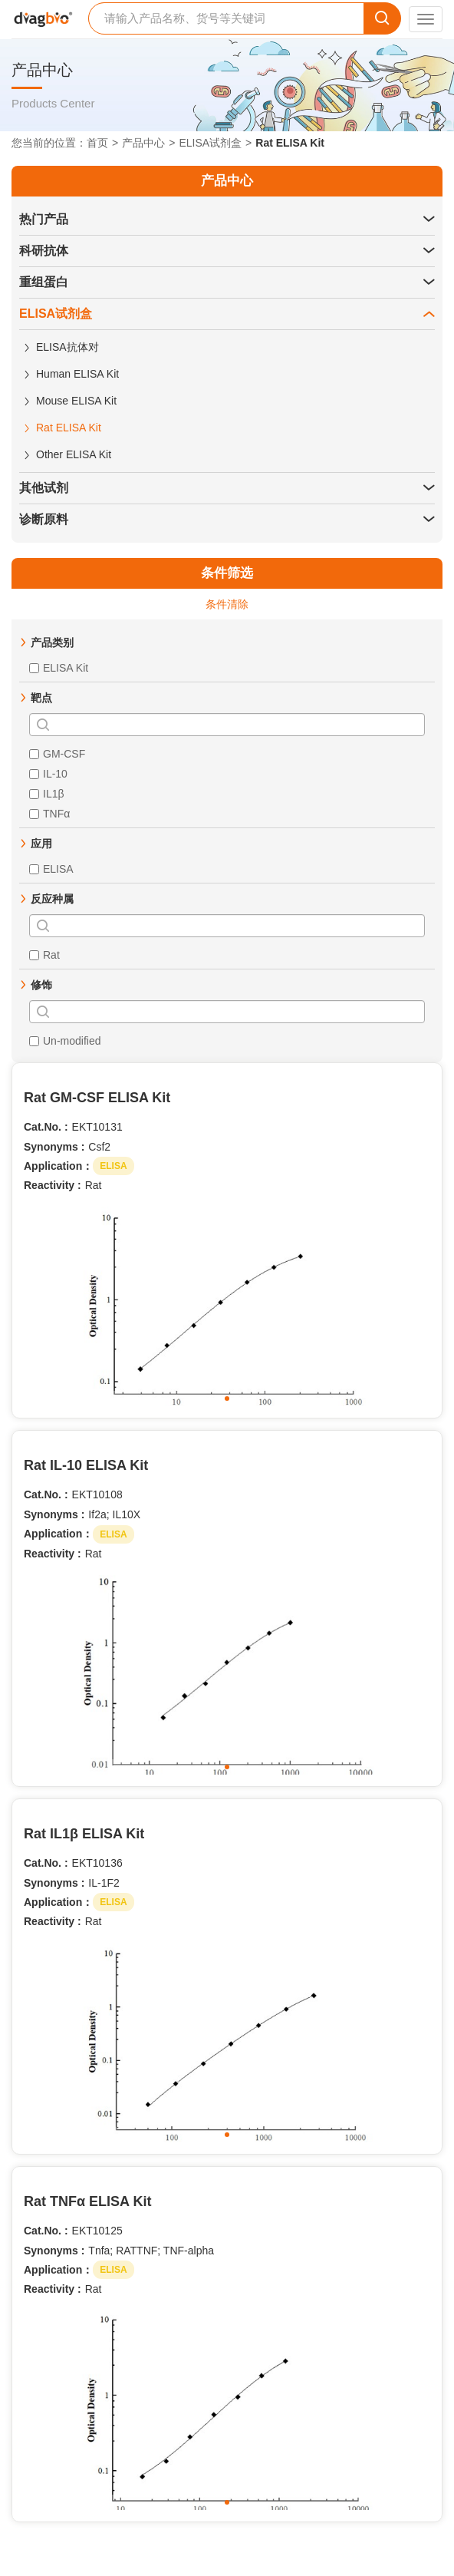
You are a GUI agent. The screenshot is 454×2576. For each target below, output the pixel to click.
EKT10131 (97, 1127)
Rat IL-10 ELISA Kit (86, 1465)
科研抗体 (43, 250)
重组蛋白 (43, 282)
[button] (429, 219)
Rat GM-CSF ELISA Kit (97, 1097)
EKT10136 (97, 1863)
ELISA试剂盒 (210, 143)
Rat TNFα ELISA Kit (87, 2201)
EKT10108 (97, 1494)
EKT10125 (97, 2230)
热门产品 (43, 219)
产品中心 (143, 143)
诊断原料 (43, 519)
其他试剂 (43, 487)
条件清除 (227, 604)
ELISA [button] (113, 1166)
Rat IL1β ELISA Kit (84, 1833)
